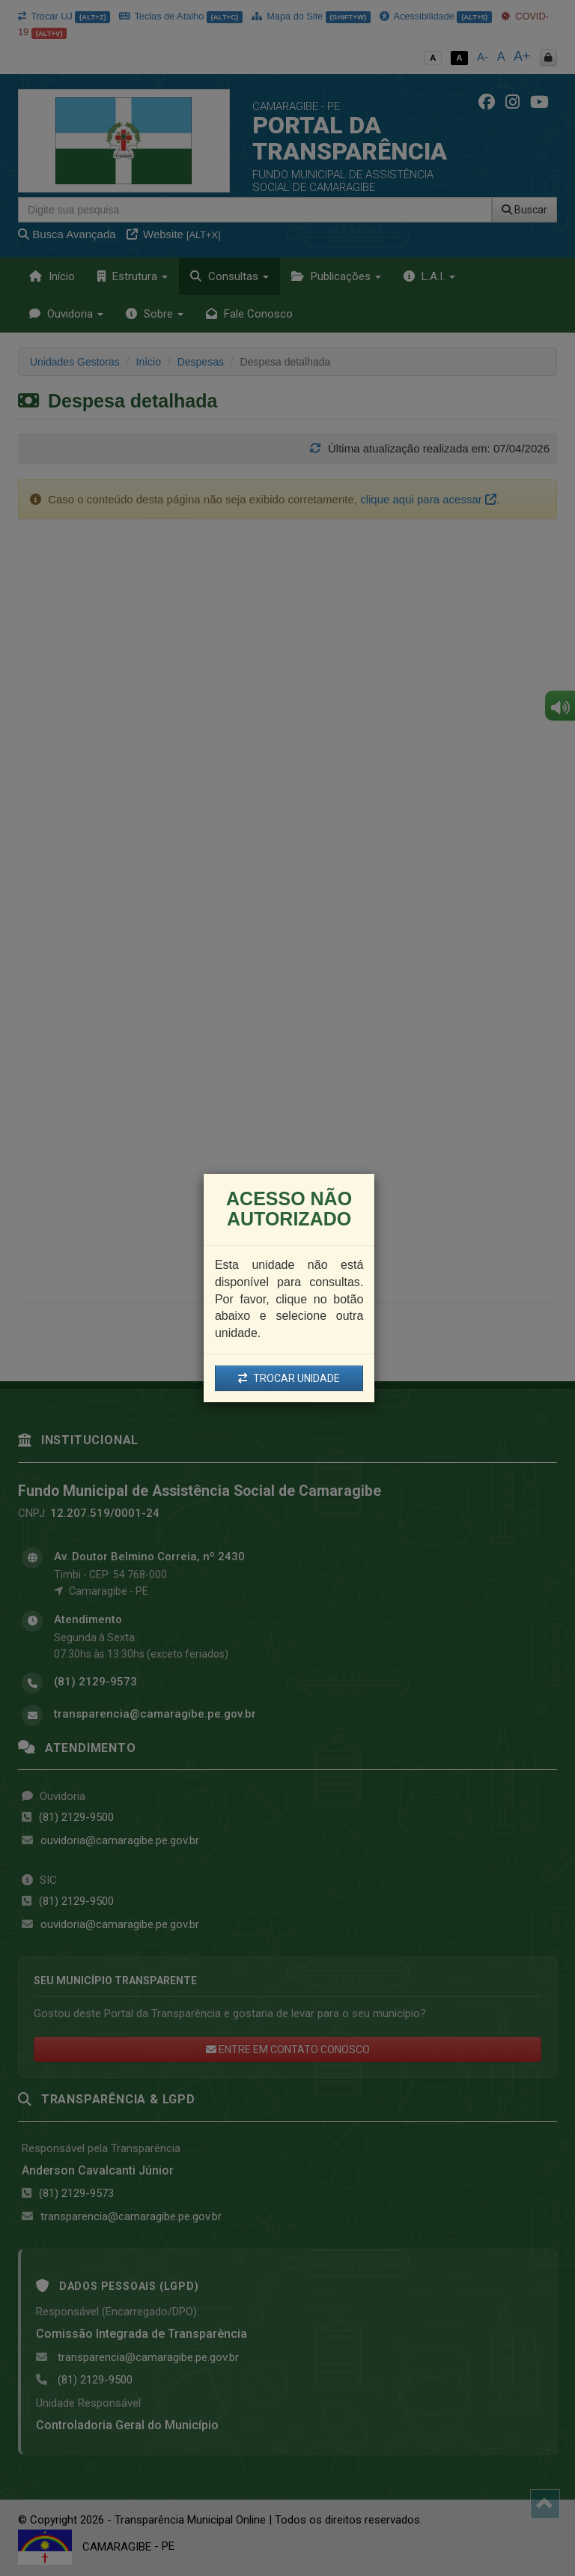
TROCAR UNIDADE (289, 1378)
